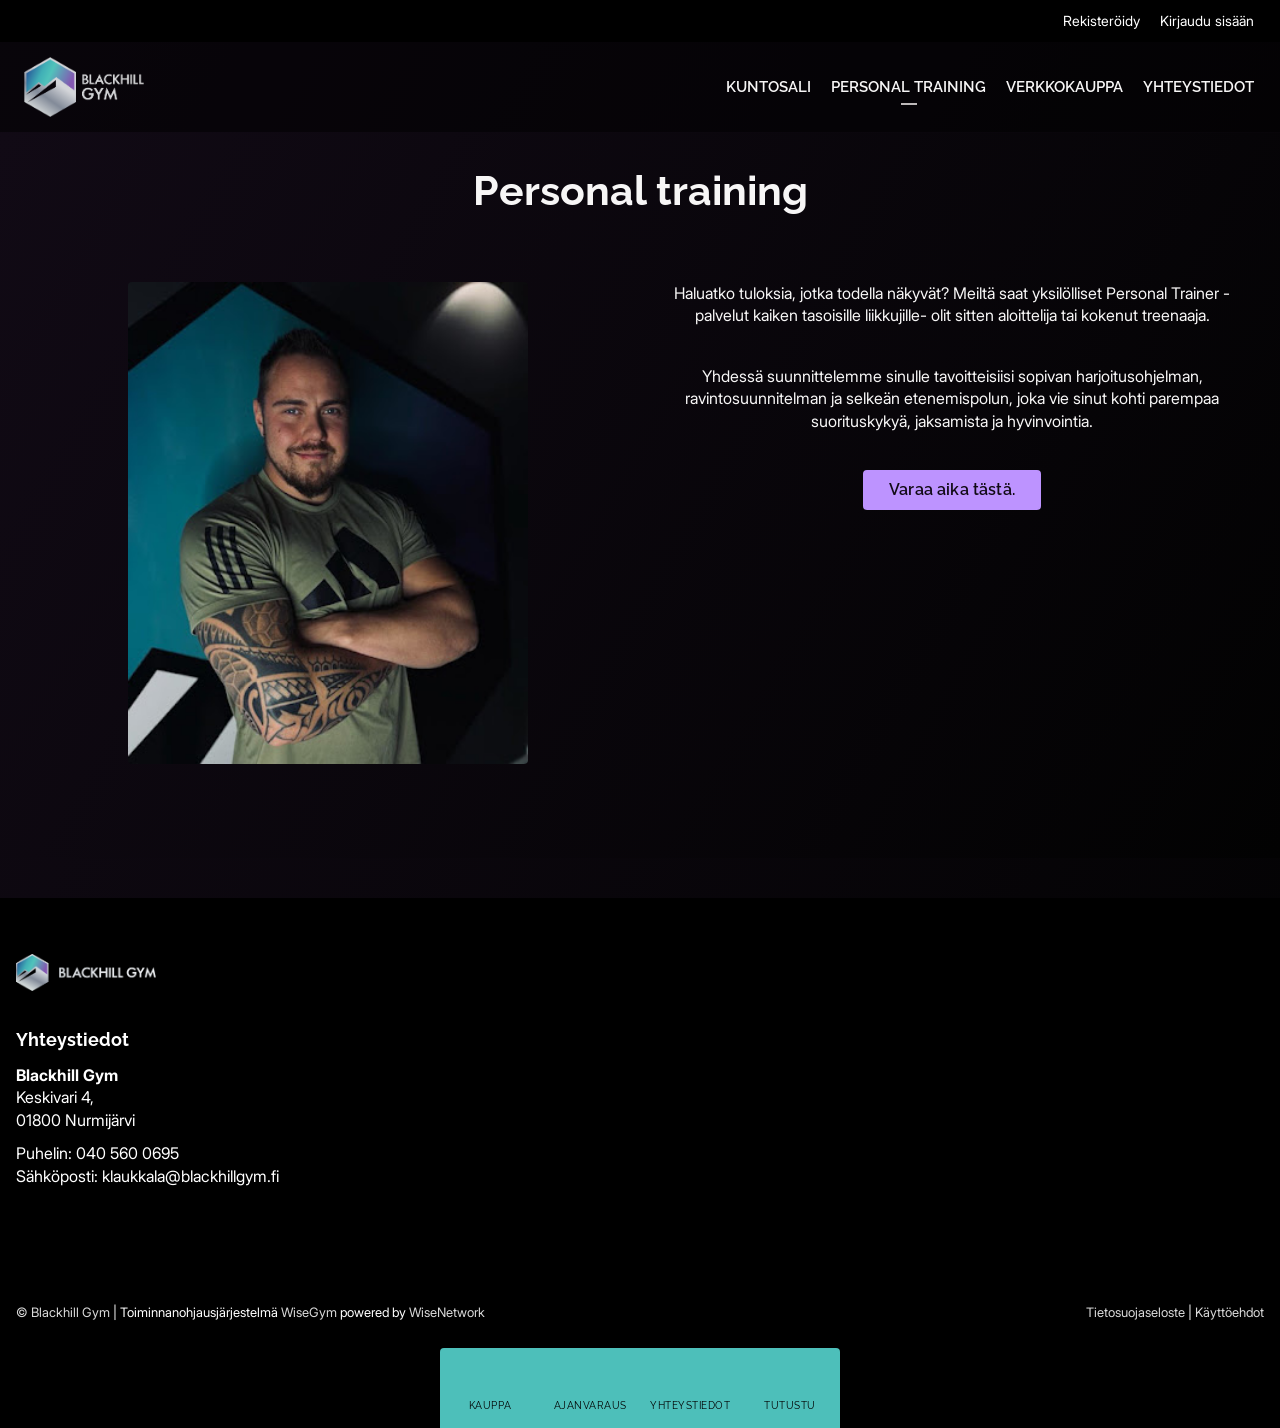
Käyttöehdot (1229, 1312)
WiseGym (309, 1312)
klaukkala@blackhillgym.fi (190, 1176)
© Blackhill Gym (63, 1312)
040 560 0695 (127, 1153)
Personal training (908, 87)
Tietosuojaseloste (1135, 1312)
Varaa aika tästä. (952, 489)
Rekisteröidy (1101, 20)
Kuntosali (768, 87)
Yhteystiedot (1198, 87)
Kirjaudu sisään (1207, 20)
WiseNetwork (447, 1312)
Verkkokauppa (1064, 87)
